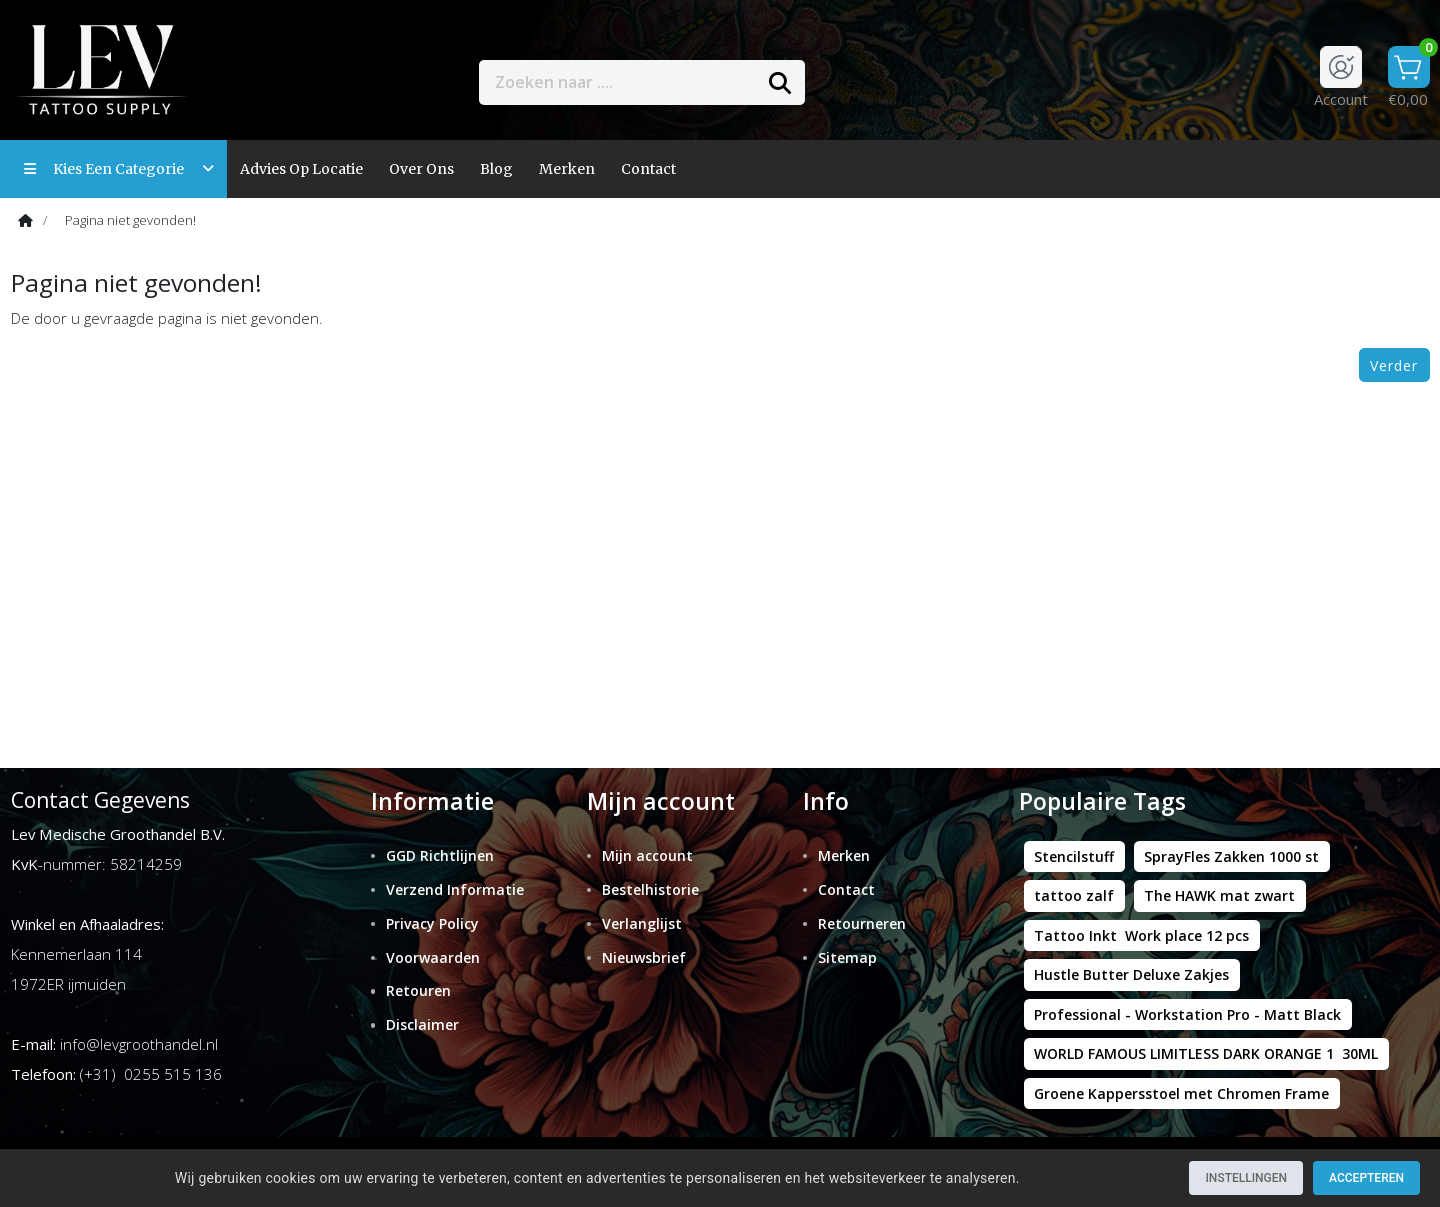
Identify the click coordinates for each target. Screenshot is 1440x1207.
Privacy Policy (432, 923)
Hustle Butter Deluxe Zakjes (1131, 974)
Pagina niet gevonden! (130, 220)
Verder (1394, 365)
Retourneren (862, 923)
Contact (846, 889)
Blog (496, 169)
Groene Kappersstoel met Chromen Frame (1181, 1093)
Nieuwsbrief (644, 957)
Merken (567, 169)
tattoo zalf (1074, 895)
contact (648, 169)
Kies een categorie (119, 169)
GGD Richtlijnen (440, 855)
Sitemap (847, 957)
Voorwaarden (433, 957)
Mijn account (647, 855)
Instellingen (1246, 1178)
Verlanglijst (642, 923)
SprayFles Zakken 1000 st (1231, 856)
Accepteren (1366, 1178)
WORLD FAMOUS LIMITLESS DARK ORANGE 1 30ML (1206, 1053)
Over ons (421, 169)
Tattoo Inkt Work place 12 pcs (1141, 935)
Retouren (418, 990)
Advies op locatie (301, 169)
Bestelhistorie (650, 889)
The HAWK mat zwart (1219, 895)
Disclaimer (422, 1024)
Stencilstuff (1074, 856)
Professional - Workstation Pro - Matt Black (1187, 1014)
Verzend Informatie (455, 889)
